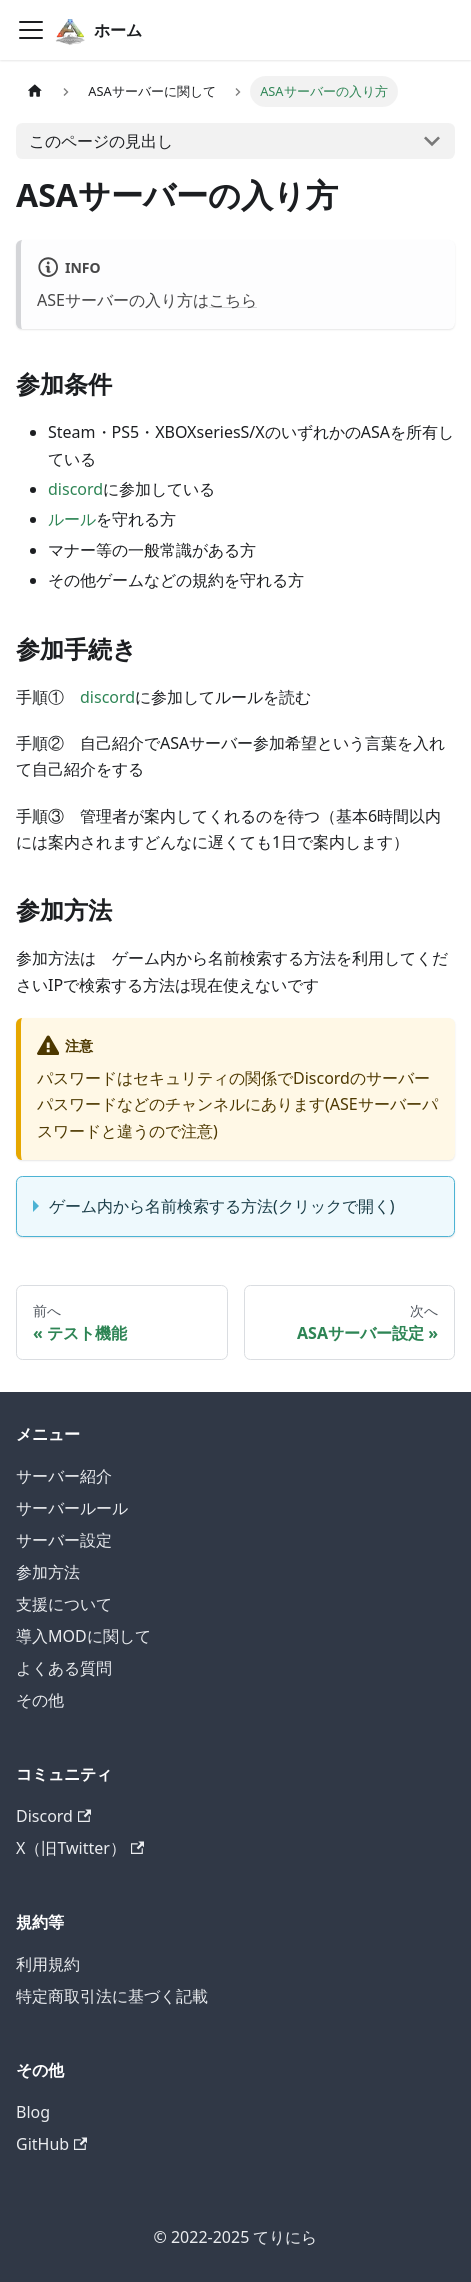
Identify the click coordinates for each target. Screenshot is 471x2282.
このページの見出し (101, 141)
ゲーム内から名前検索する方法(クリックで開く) (222, 1206)
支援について (64, 1604)
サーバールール (72, 1508)
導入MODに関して (83, 1636)
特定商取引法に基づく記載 (112, 1996)
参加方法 (48, 1572)
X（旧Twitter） (80, 1848)
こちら (233, 300)
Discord (53, 1816)
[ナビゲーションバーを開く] (31, 30)
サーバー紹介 (64, 1476)
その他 (40, 1700)
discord (75, 489)
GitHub (51, 2144)
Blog (33, 2112)
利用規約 (48, 1964)
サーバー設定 (64, 1540)
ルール (72, 519)
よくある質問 (64, 1668)
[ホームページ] (35, 91)
